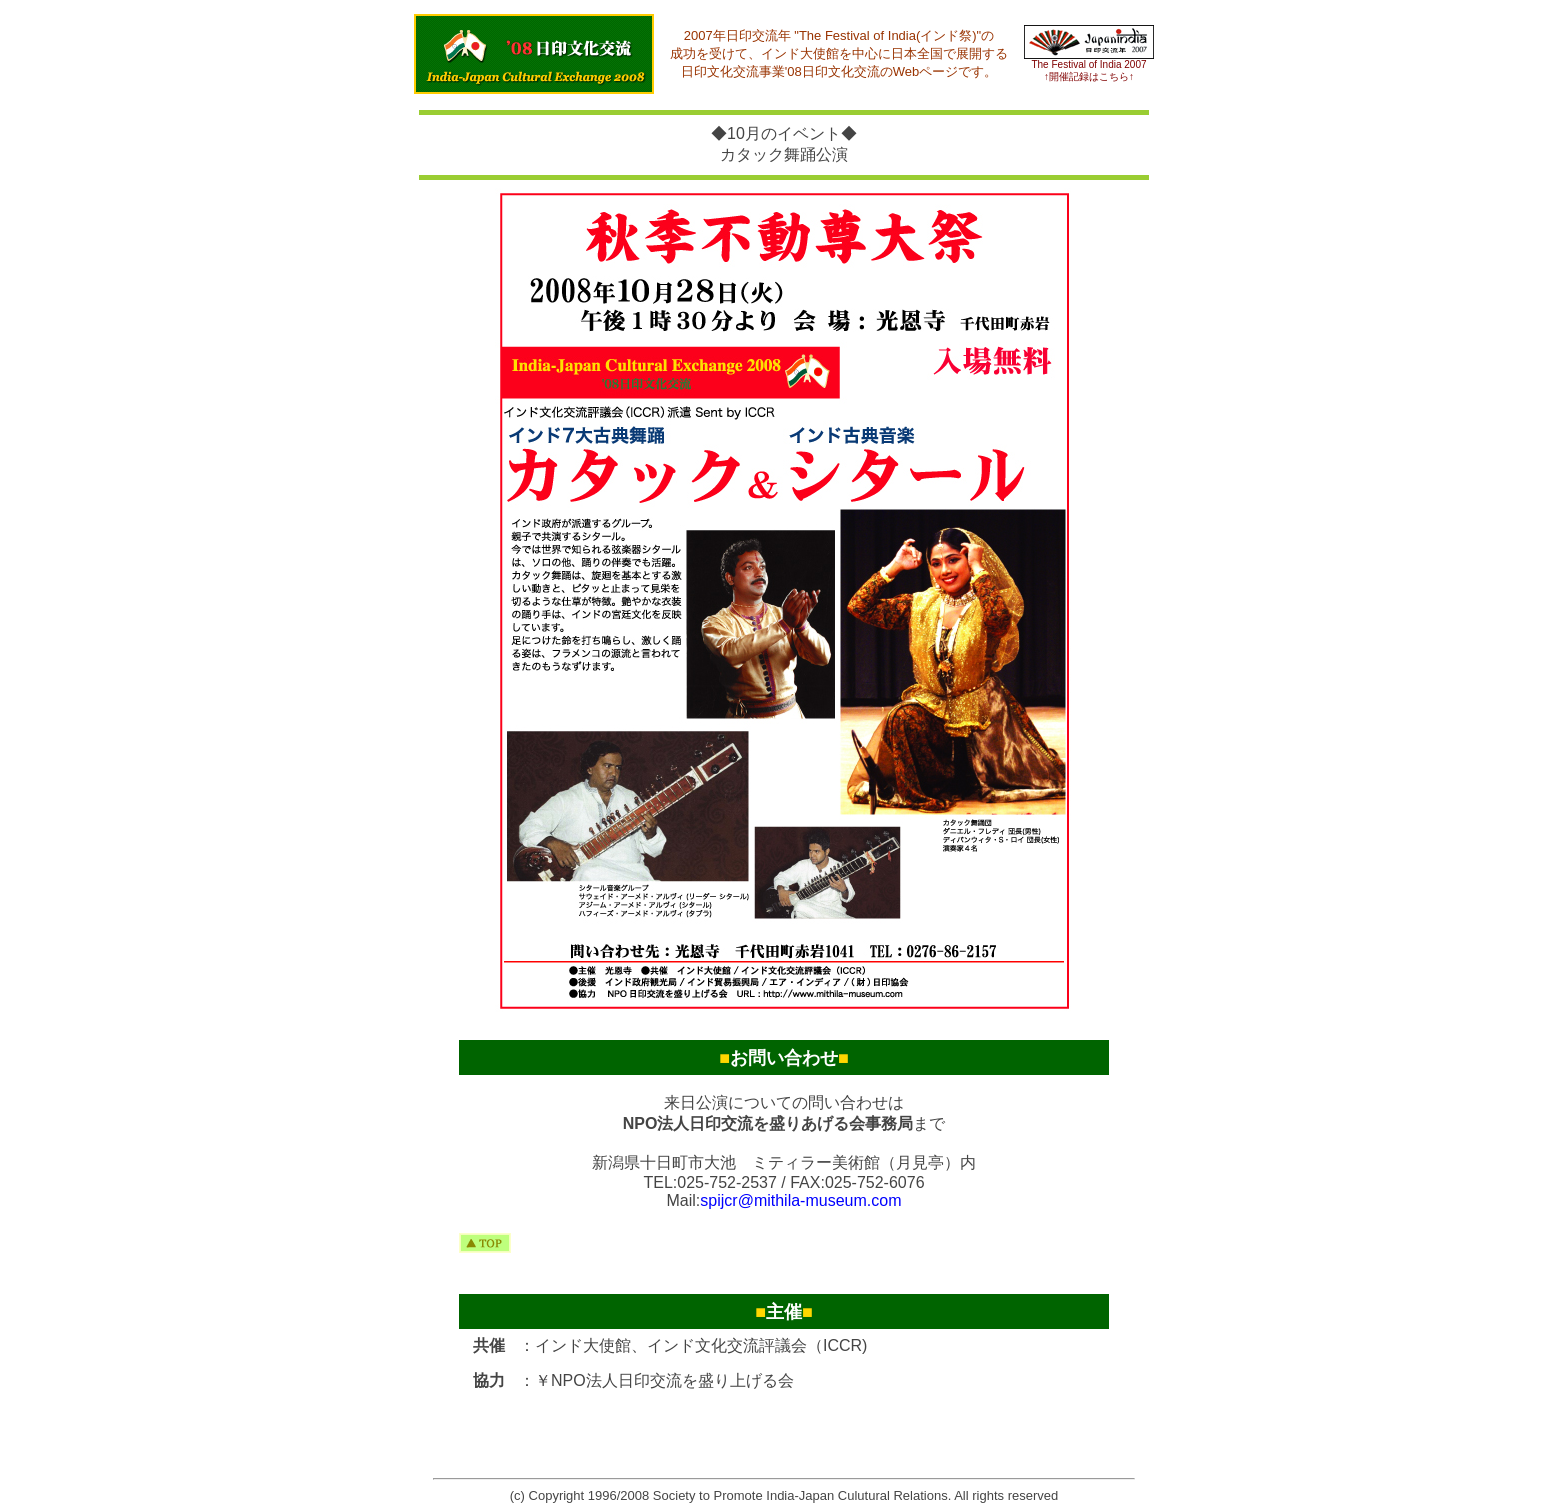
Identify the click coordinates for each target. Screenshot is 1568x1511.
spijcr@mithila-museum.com (800, 1200)
